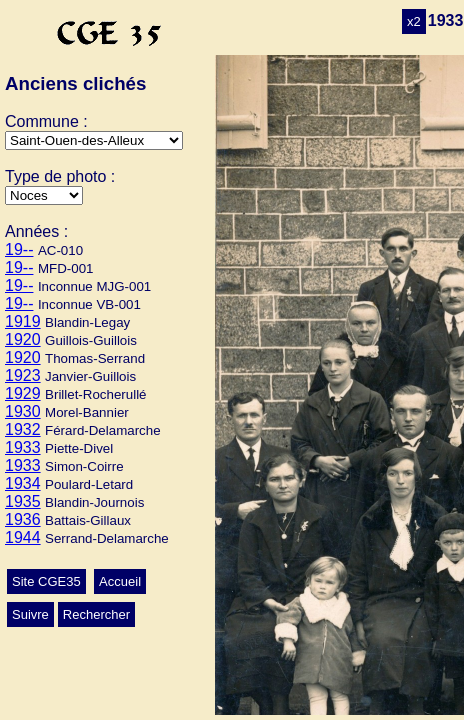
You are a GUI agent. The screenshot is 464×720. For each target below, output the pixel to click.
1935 (23, 501)
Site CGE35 (46, 581)
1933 (23, 447)
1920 (23, 339)
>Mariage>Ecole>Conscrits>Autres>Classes (44, 195)
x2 (414, 21)
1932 (23, 429)
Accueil (120, 581)
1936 (23, 519)
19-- (19, 249)
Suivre (30, 614)
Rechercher (96, 614)
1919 (23, 321)
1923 (23, 375)
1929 (23, 393)
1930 (23, 411)
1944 (23, 537)
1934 (23, 483)
